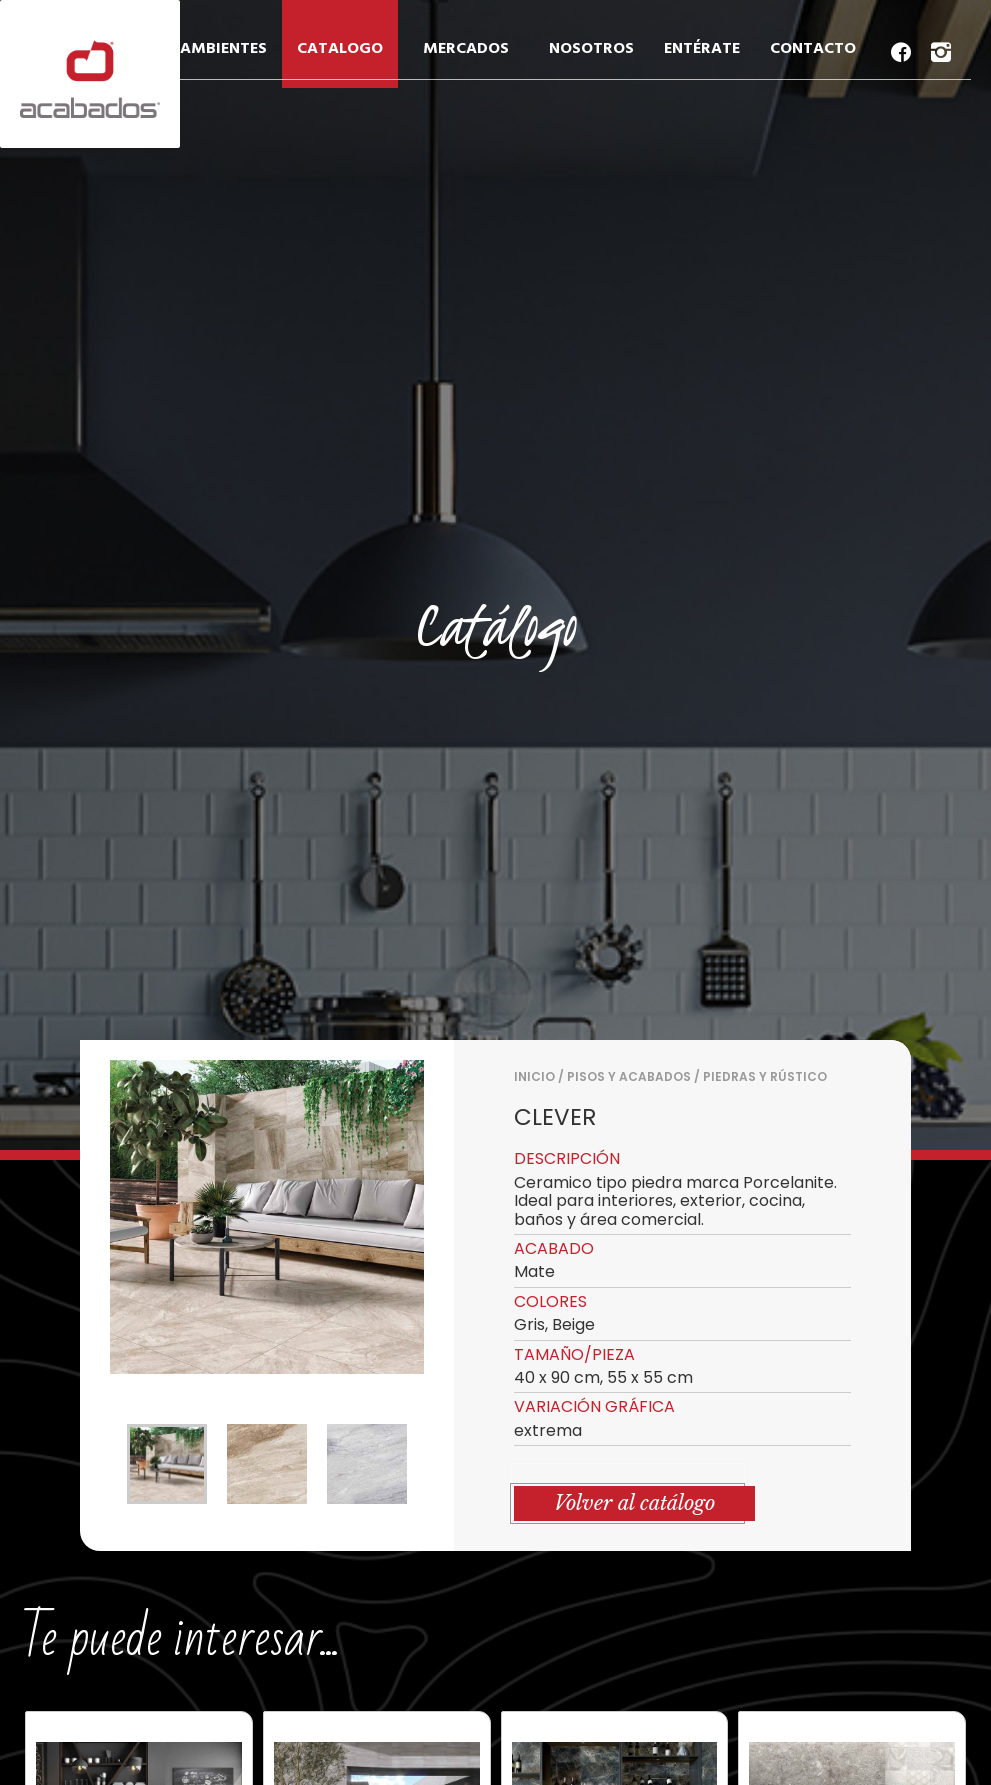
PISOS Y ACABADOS (629, 1076)
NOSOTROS (591, 49)
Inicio (534, 1076)
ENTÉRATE (702, 49)
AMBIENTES (223, 49)
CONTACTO (813, 49)
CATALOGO (340, 49)
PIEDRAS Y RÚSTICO (765, 1076)
